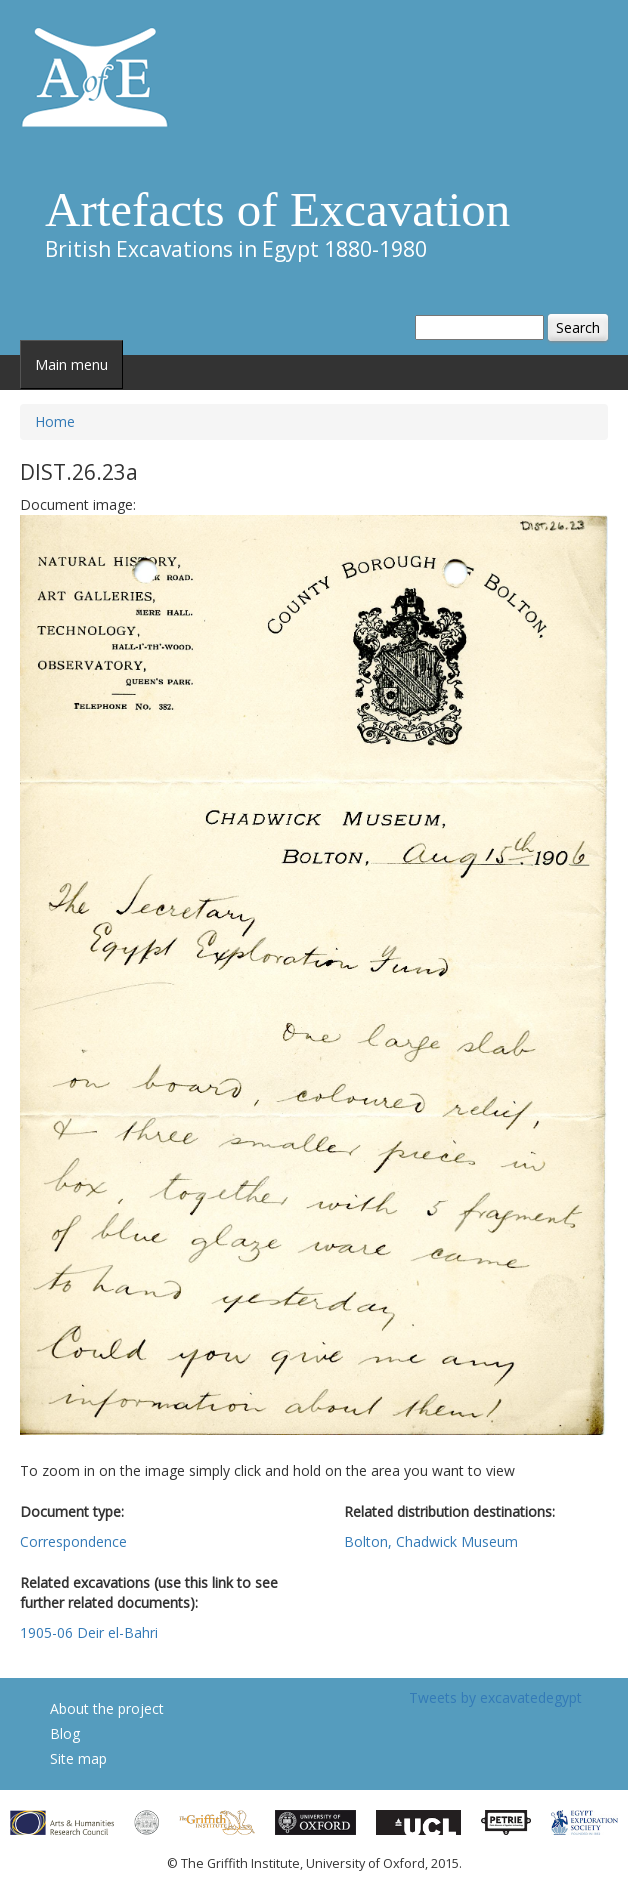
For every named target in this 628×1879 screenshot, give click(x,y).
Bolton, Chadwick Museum (431, 1541)
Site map (78, 1758)
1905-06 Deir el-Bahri (89, 1632)
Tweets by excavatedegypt (495, 1697)
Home (55, 421)
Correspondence (73, 1541)
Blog (65, 1733)
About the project (107, 1708)
